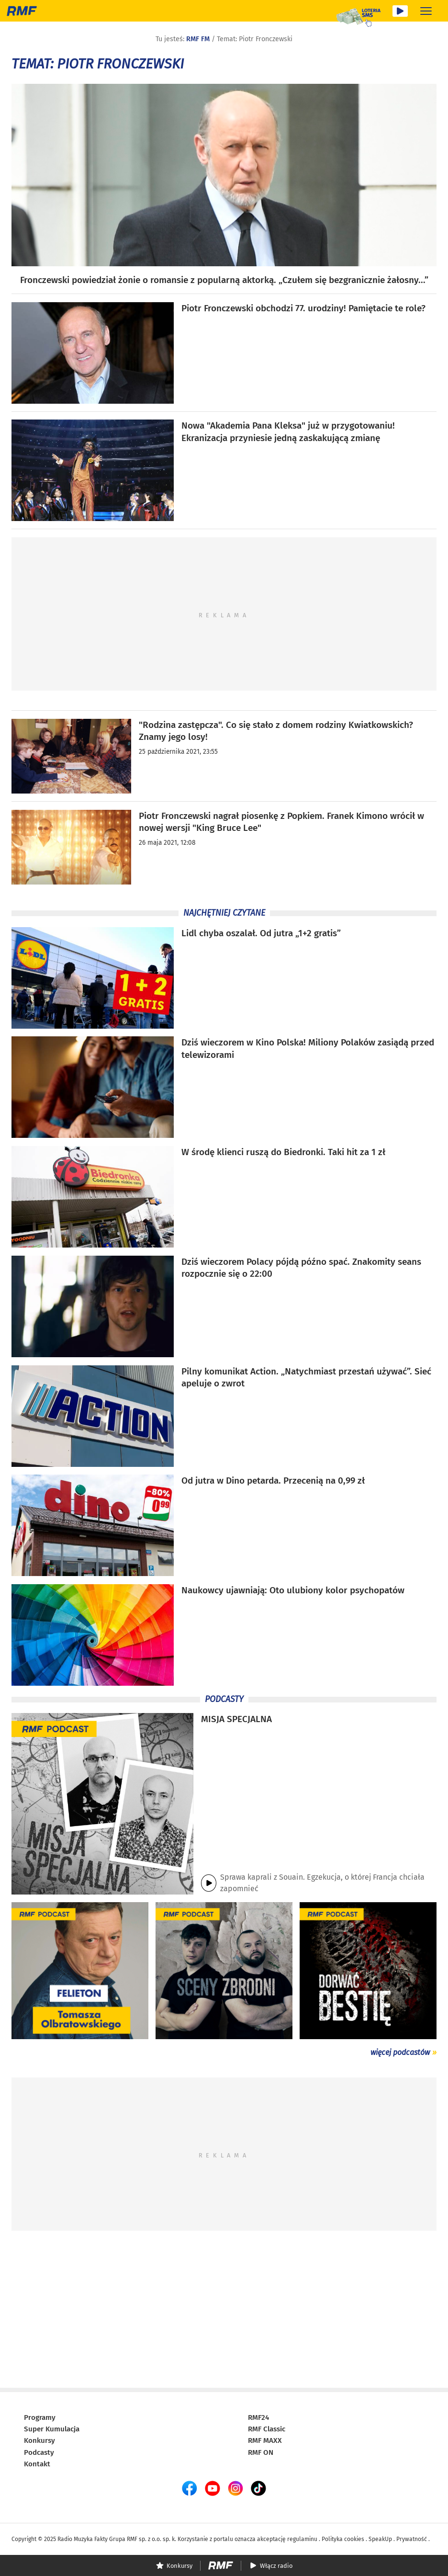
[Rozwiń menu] (426, 10)
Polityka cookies (343, 2539)
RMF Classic (266, 2429)
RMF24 (258, 2417)
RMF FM (198, 39)
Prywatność (411, 2539)
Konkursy (39, 2440)
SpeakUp (380, 2539)
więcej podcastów (400, 2052)
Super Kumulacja (51, 2429)
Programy (40, 2417)
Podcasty (39, 2452)
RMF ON (260, 2452)
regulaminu (302, 2539)
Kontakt (37, 2464)
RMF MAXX (265, 2440)
